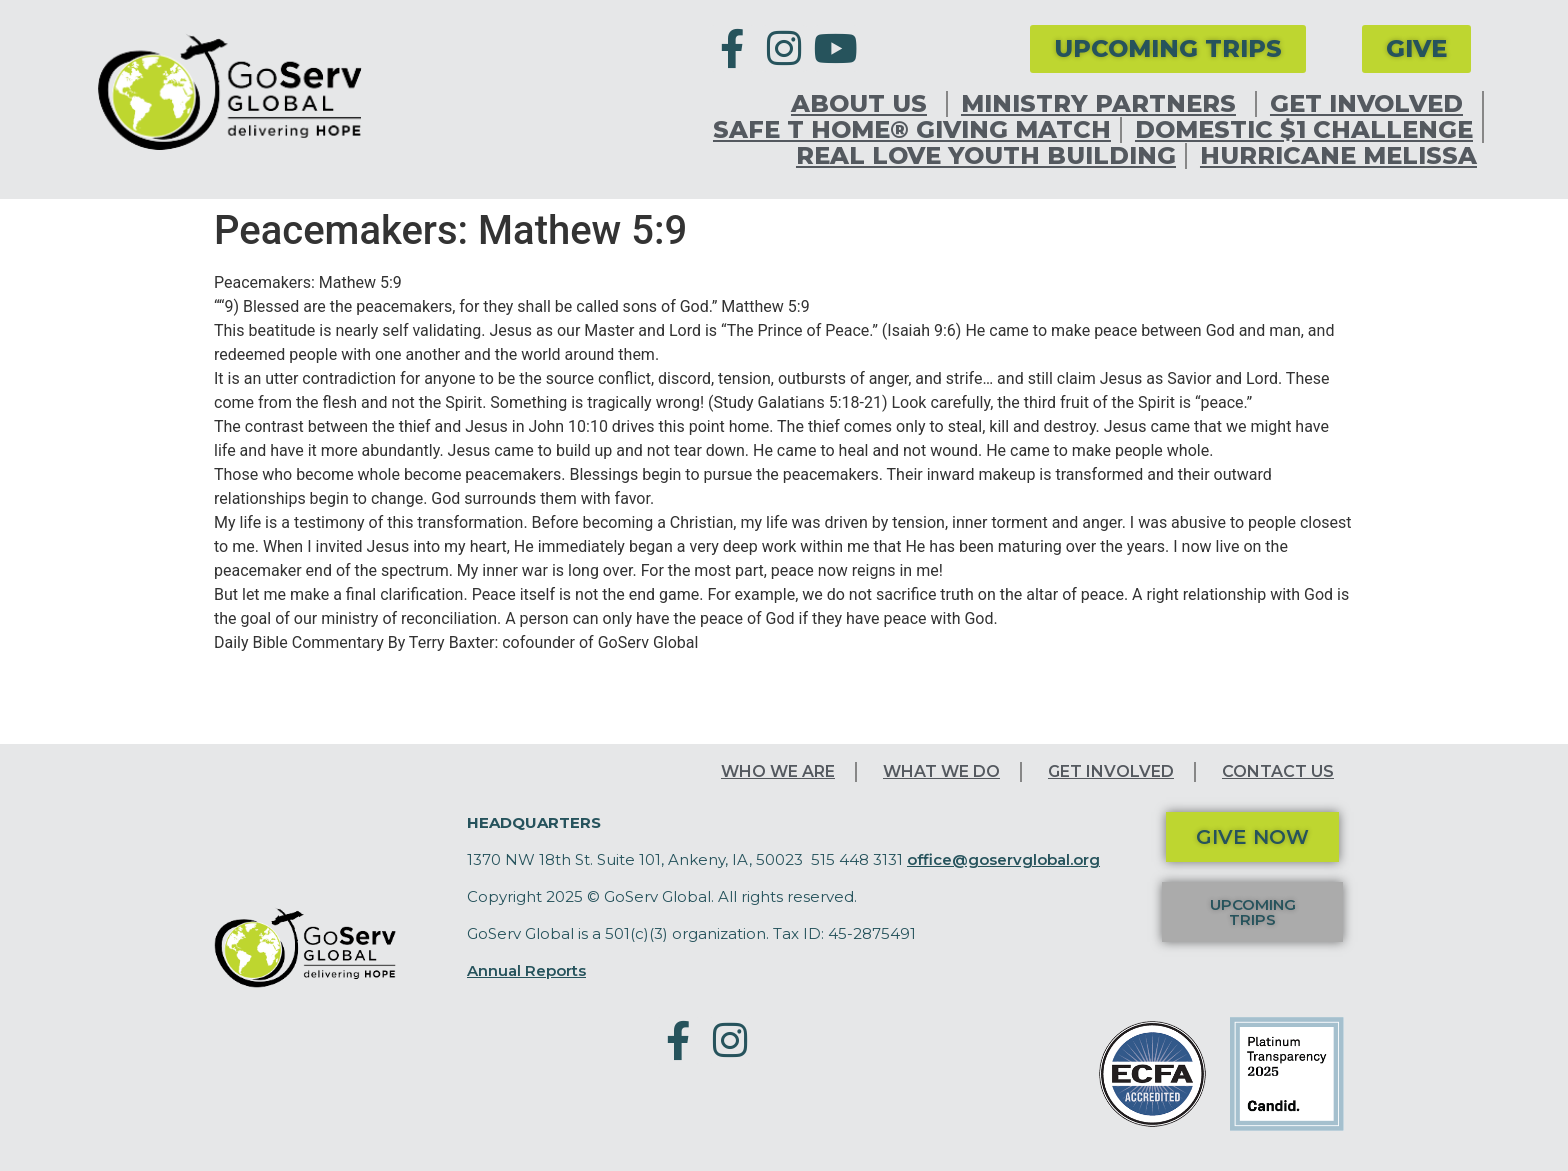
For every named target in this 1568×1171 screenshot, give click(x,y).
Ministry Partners (1103, 104)
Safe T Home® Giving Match (912, 130)
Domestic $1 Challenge (1304, 130)
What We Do (941, 771)
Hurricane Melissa (1338, 156)
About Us (864, 104)
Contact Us (1278, 771)
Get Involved (1371, 104)
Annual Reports (526, 970)
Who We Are (778, 771)
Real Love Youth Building (986, 156)
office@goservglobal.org (1003, 859)
